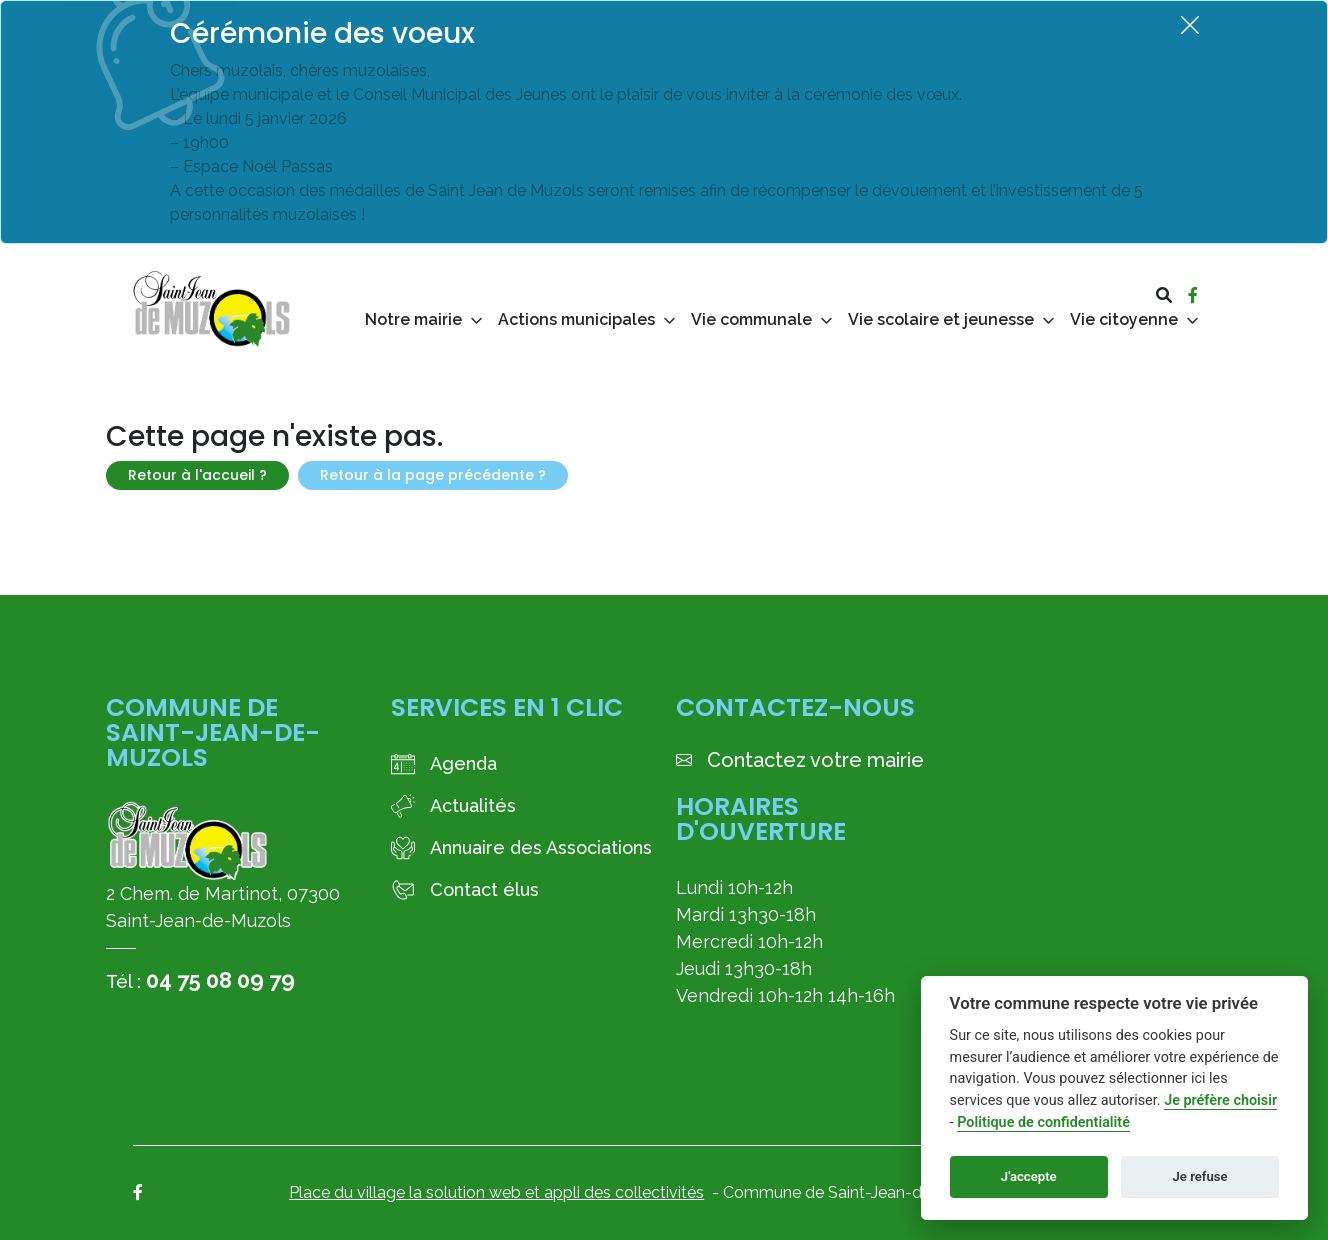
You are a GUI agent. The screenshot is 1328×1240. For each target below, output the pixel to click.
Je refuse (1200, 1176)
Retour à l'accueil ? (197, 475)
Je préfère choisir (1220, 1100)
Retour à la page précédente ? (433, 475)
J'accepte (1029, 1176)
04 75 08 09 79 (220, 980)
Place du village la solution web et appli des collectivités (496, 1192)
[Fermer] (1190, 24)
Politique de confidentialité (1043, 1122)
